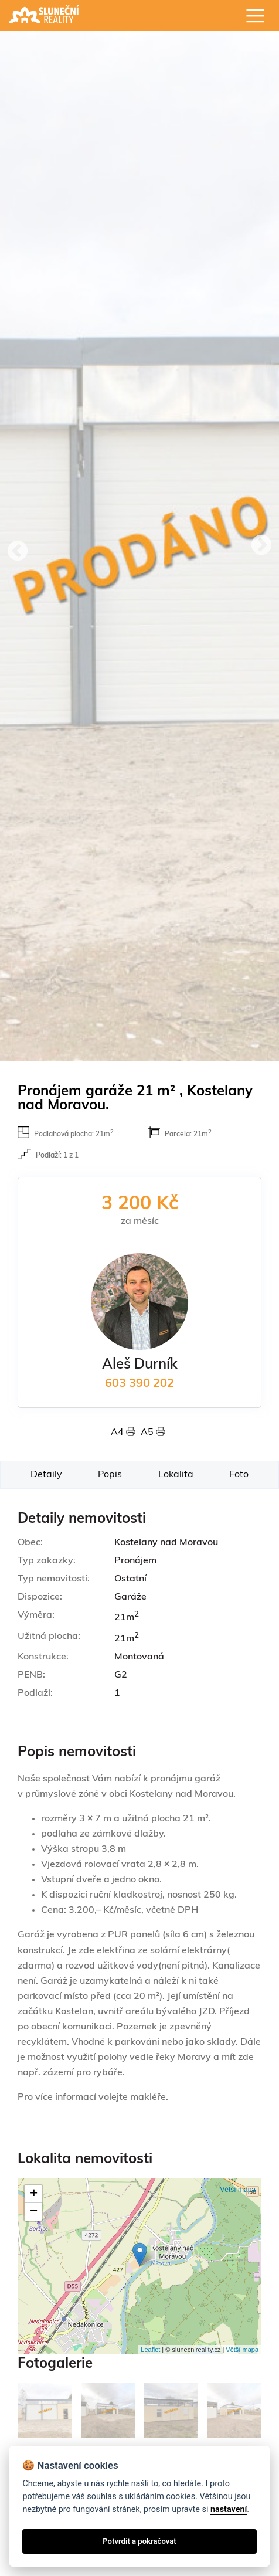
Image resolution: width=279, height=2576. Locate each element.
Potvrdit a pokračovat (139, 2541)
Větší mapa (238, 2189)
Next (261, 546)
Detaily (46, 1474)
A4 (126, 1432)
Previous (17, 552)
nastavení (228, 2509)
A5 (153, 1432)
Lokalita (175, 1474)
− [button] (34, 2212)
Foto (239, 1474)
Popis (110, 1474)
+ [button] (34, 2194)
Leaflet (150, 2349)
